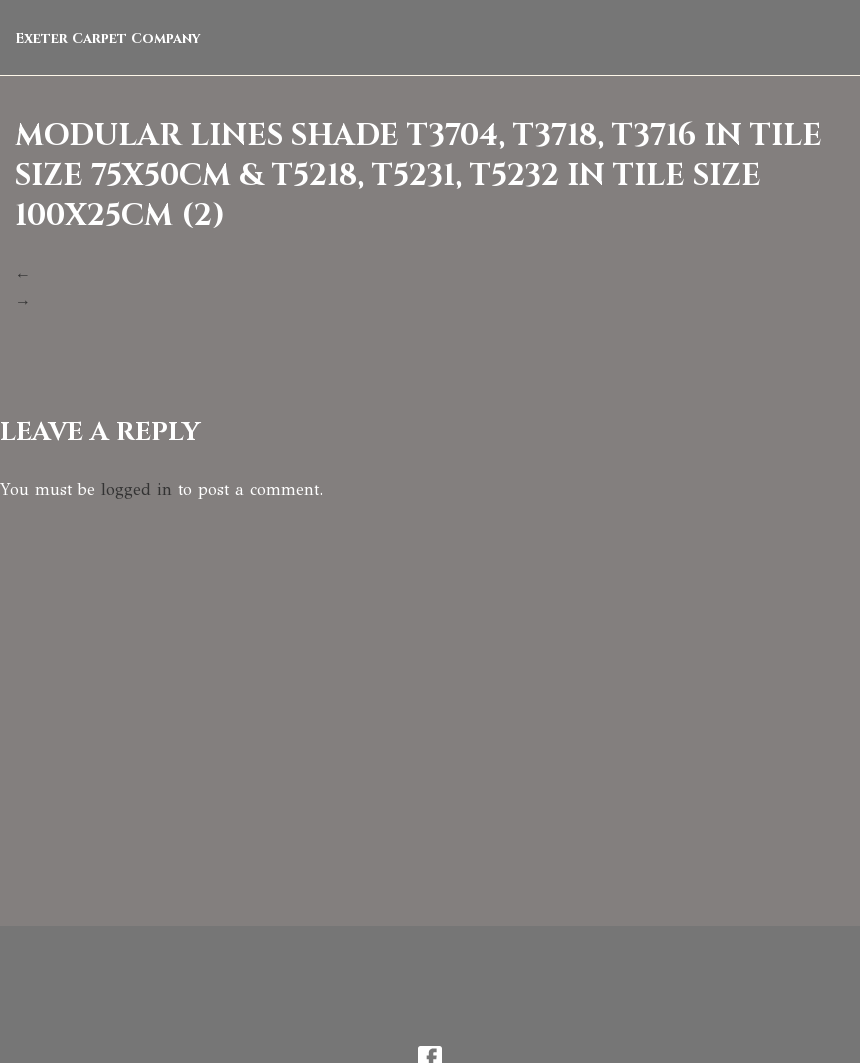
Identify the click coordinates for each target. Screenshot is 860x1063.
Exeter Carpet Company (108, 38)
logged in (136, 489)
